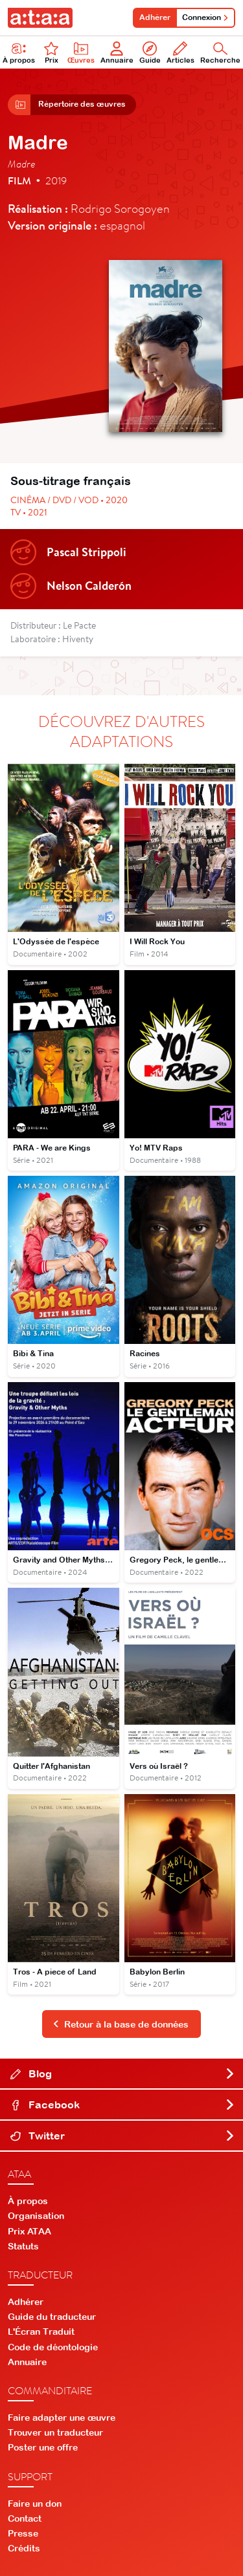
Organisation (36, 2216)
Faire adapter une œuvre (61, 2417)
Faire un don (35, 2503)
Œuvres (81, 52)
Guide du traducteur (52, 2316)
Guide (150, 52)
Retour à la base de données (120, 2024)
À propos (28, 2201)
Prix (51, 52)
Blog (122, 2073)
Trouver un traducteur (55, 2432)
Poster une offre (43, 2447)
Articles (180, 52)
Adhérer (154, 17)
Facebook (122, 2104)
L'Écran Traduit (41, 2331)
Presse (23, 2533)
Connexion (205, 17)
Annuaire (116, 52)
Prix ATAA (29, 2231)
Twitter (122, 2135)
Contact (24, 2518)
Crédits (24, 2548)
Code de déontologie (53, 2347)
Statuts (23, 2246)
